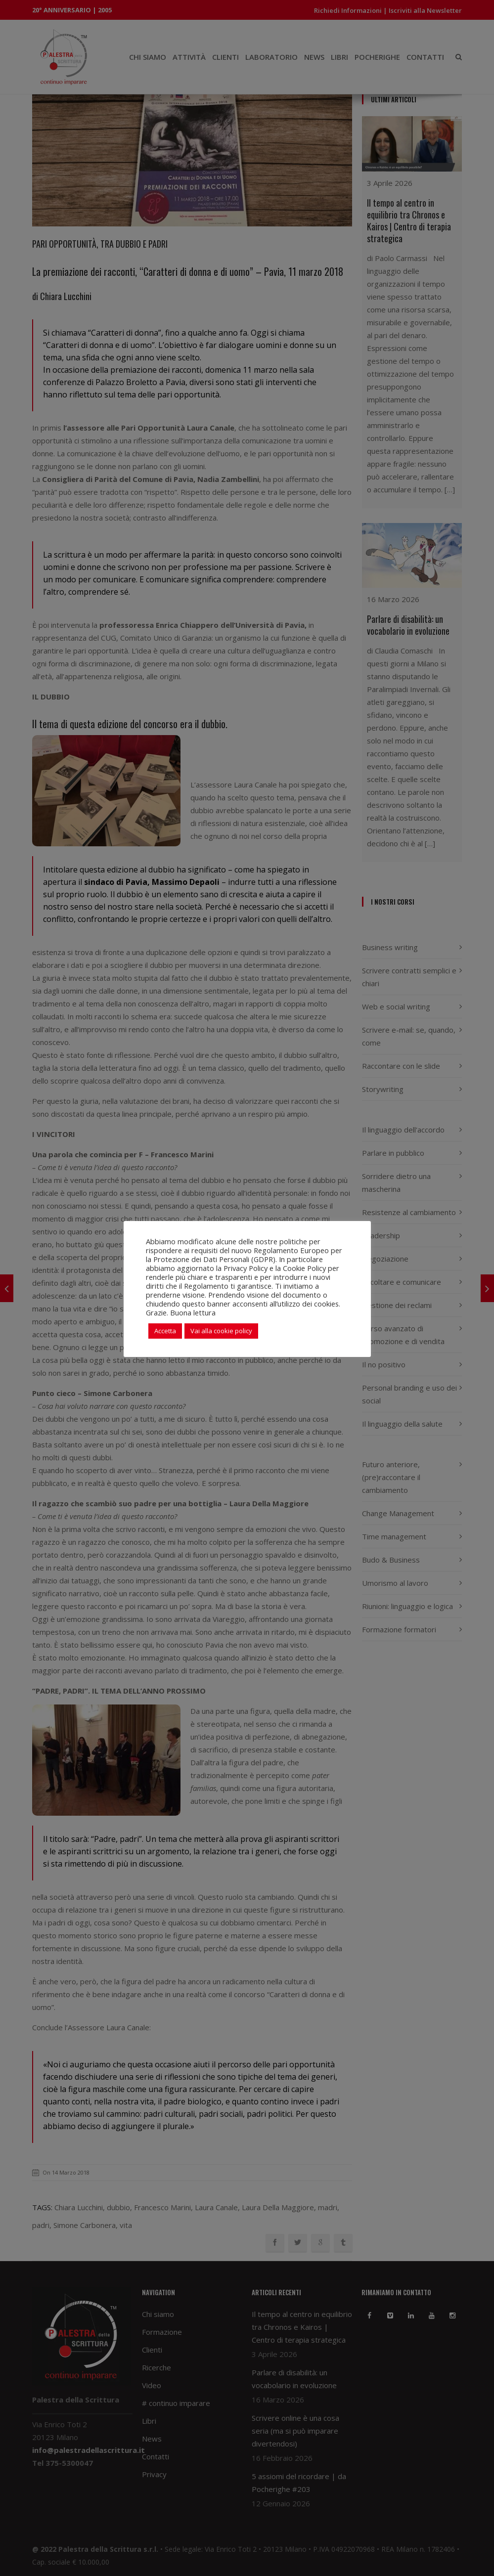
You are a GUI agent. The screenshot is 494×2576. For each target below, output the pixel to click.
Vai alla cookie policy (221, 1330)
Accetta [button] (165, 1330)
